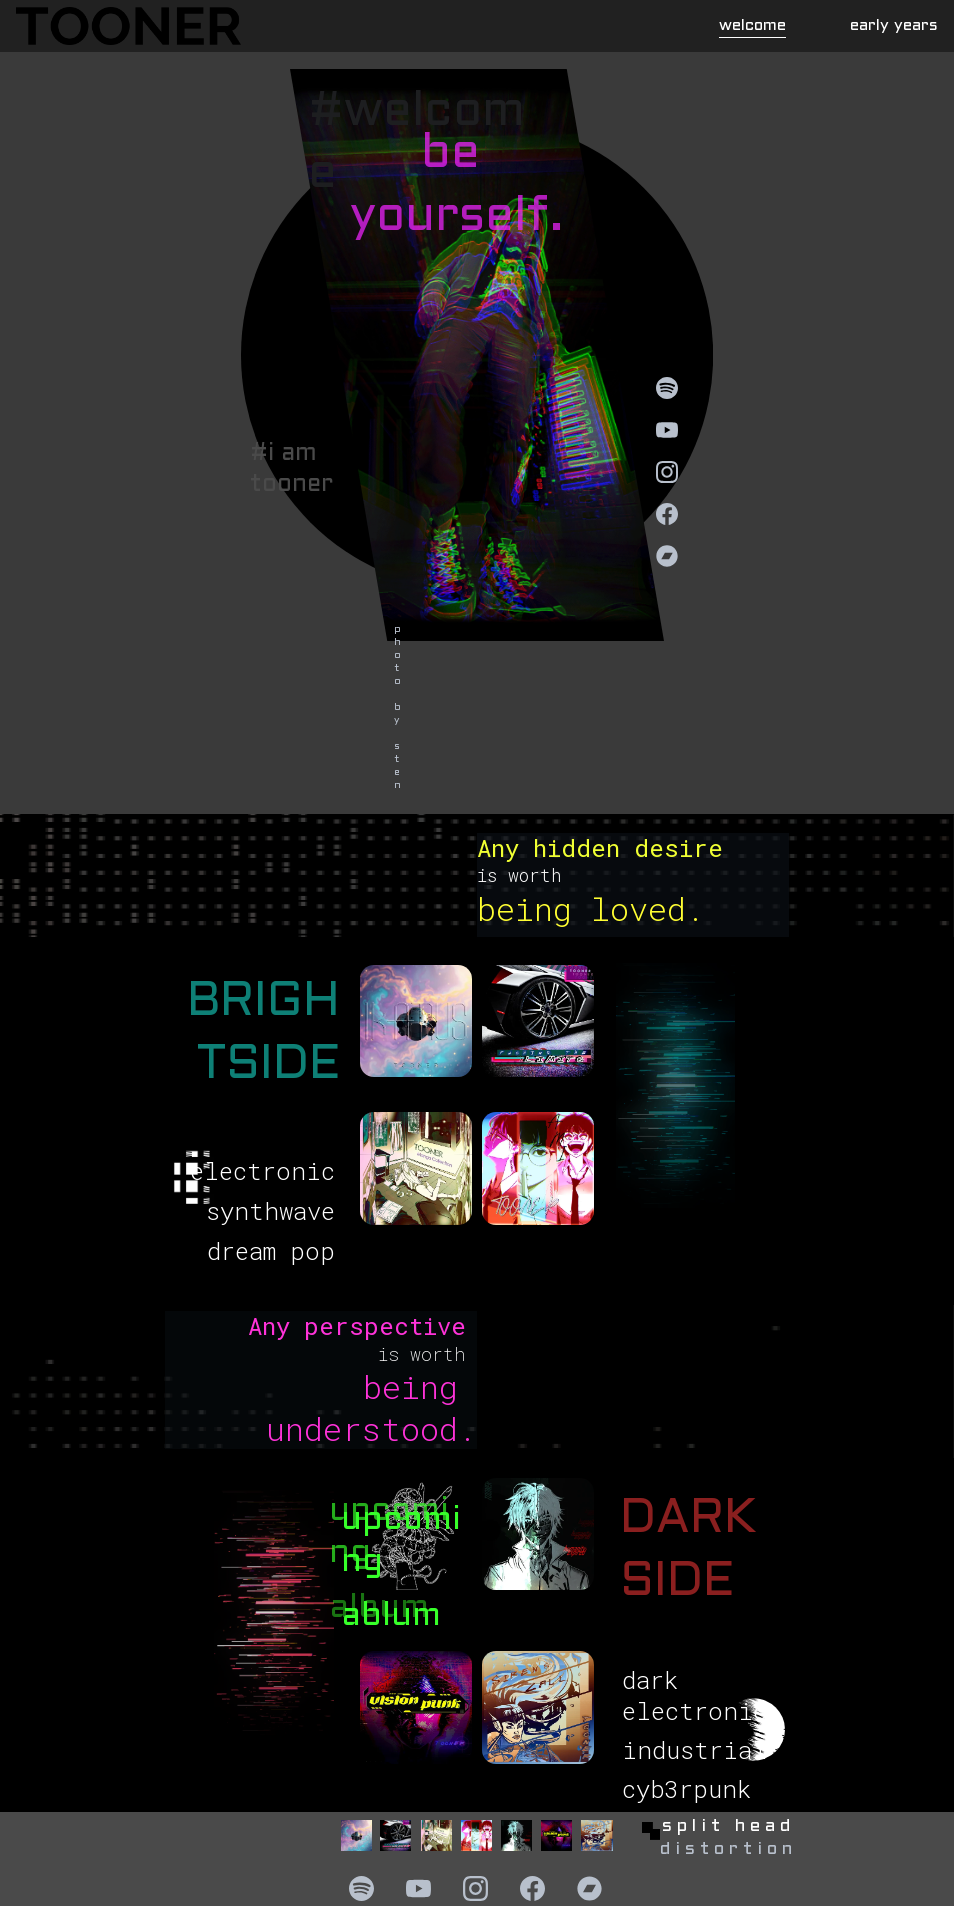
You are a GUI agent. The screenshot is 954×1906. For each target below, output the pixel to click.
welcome (752, 25)
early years (894, 25)
